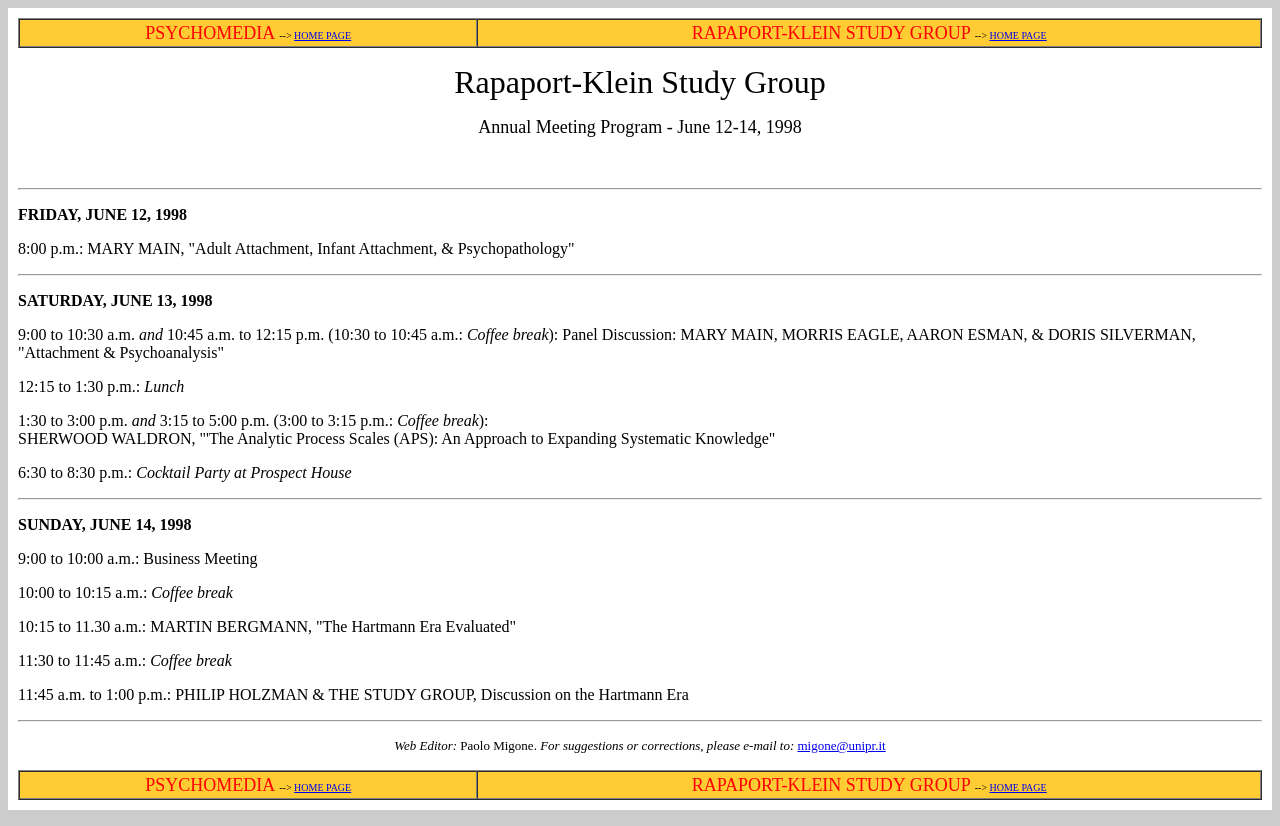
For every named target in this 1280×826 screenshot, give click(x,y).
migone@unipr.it (841, 745)
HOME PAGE (322, 35)
